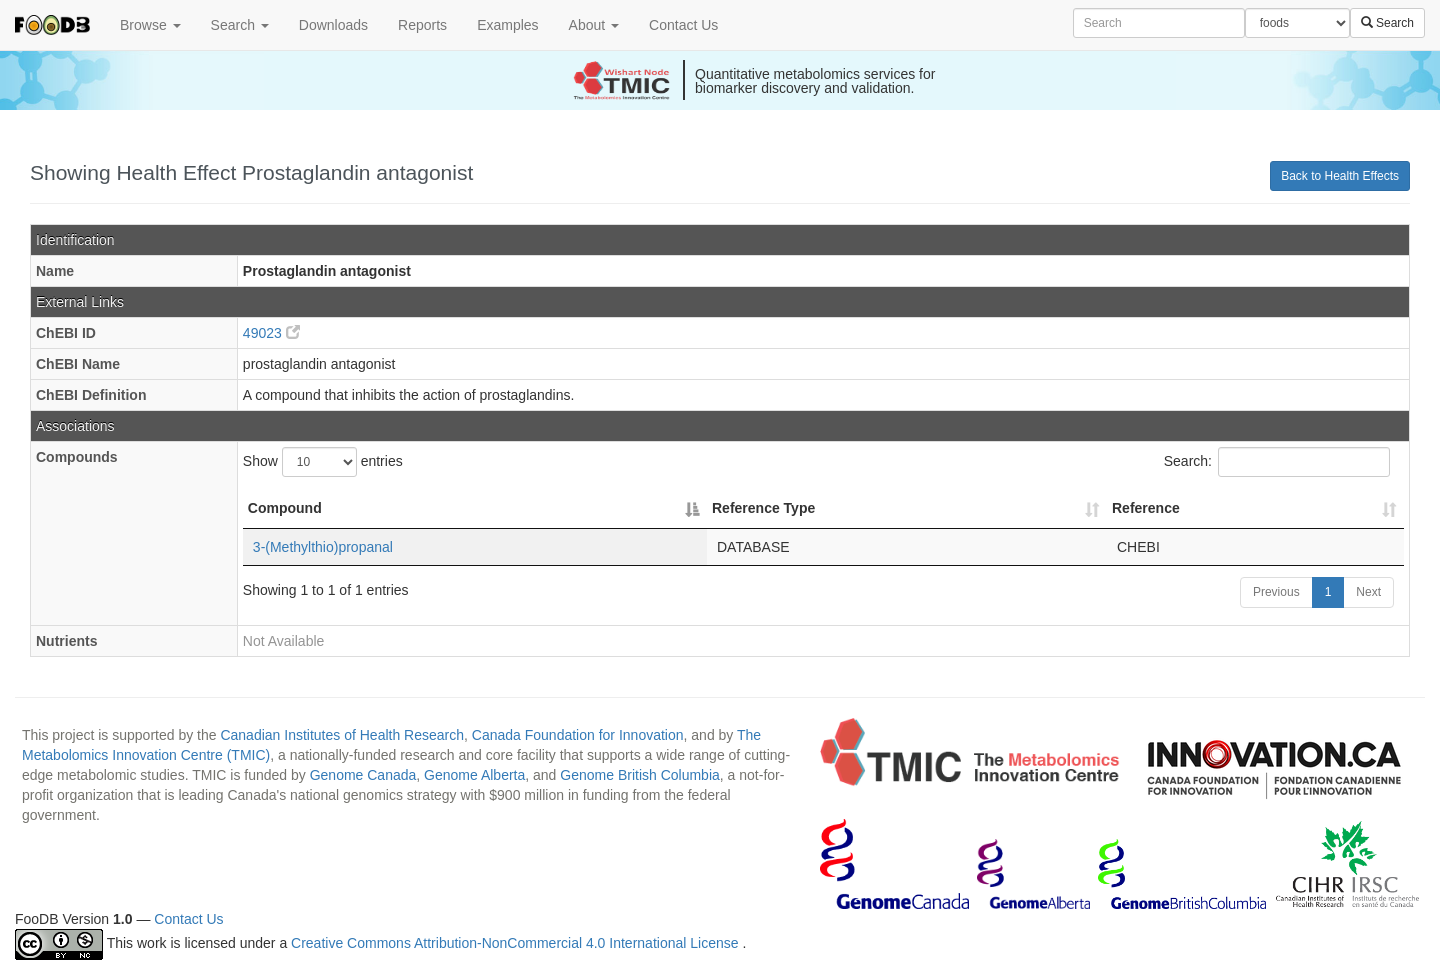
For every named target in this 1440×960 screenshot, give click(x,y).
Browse (150, 25)
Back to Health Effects (1340, 176)
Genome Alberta (474, 775)
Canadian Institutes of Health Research (342, 735)
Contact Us (683, 25)
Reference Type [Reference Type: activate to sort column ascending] (763, 508)
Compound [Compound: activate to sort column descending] (285, 508)
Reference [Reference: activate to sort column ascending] (1146, 508)
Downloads (333, 25)
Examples (507, 25)
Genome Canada (363, 775)
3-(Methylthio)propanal (323, 547)
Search (240, 25)
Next (1368, 592)
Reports (422, 25)
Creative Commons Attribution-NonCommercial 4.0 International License (516, 944)
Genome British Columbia (640, 775)
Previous (1276, 592)
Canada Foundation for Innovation (578, 735)
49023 (271, 333)
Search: (1277, 462)
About (594, 25)
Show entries (323, 462)
